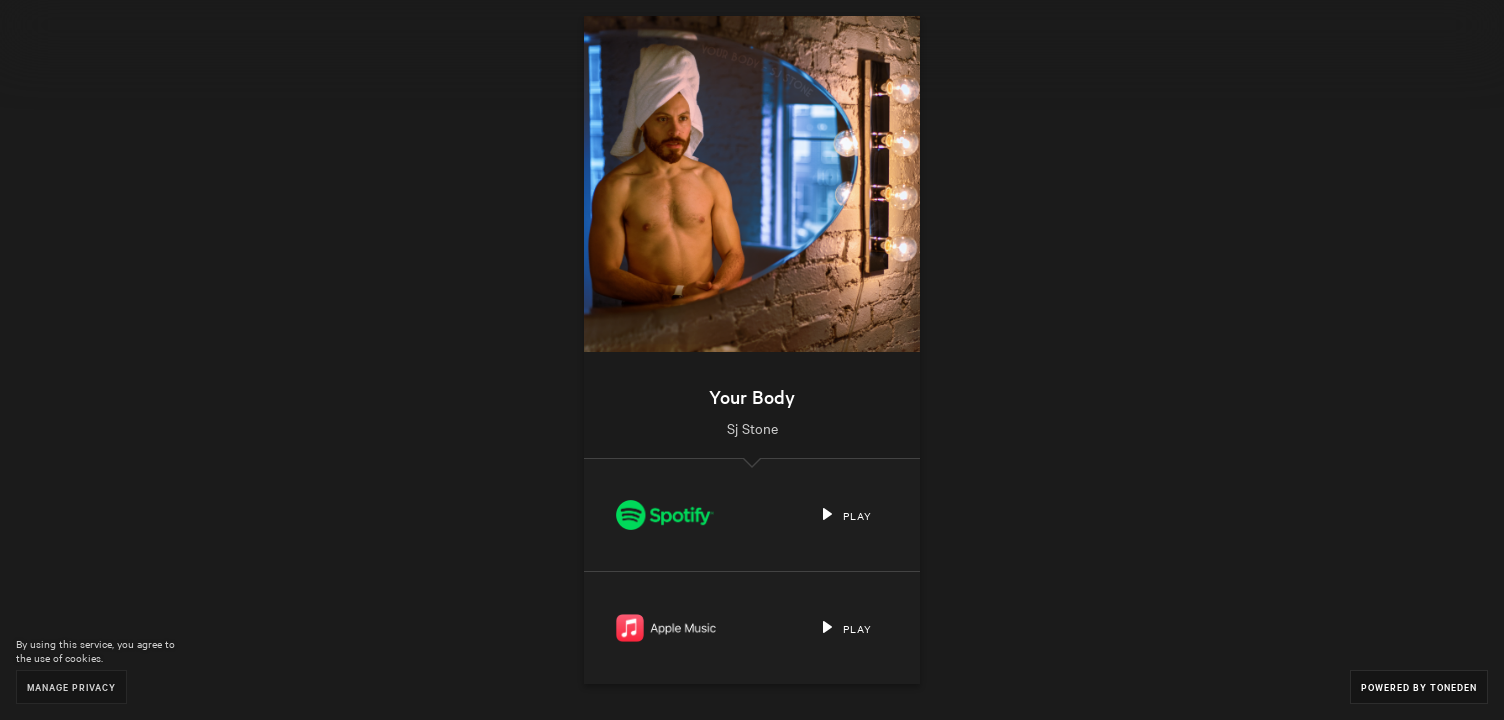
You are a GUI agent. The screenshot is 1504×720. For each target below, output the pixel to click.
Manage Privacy (71, 686)
